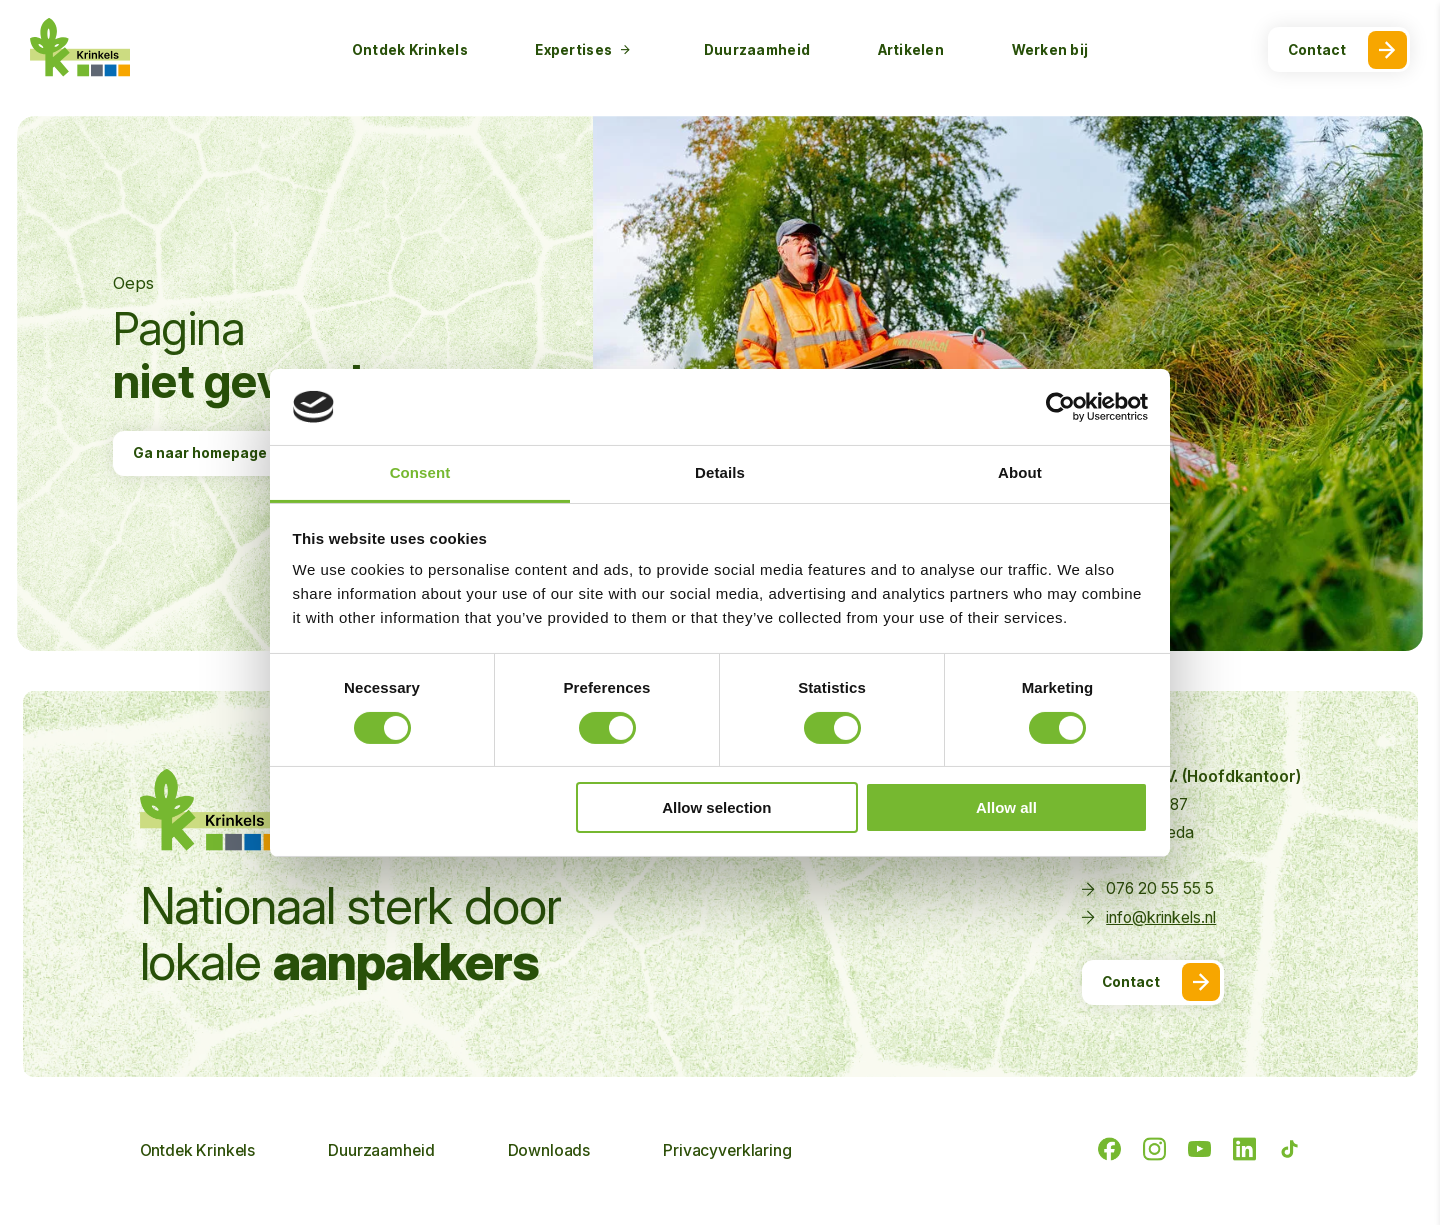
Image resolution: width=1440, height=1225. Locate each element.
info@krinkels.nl (1161, 917)
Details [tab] (720, 472)
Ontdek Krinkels (410, 50)
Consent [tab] (420, 472)
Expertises (582, 50)
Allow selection (716, 807)
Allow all (1006, 807)
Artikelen (911, 50)
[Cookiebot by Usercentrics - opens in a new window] (1060, 407)
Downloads (549, 1151)
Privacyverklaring (727, 1151)
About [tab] (1020, 472)
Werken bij (1050, 50)
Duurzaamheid (757, 50)
